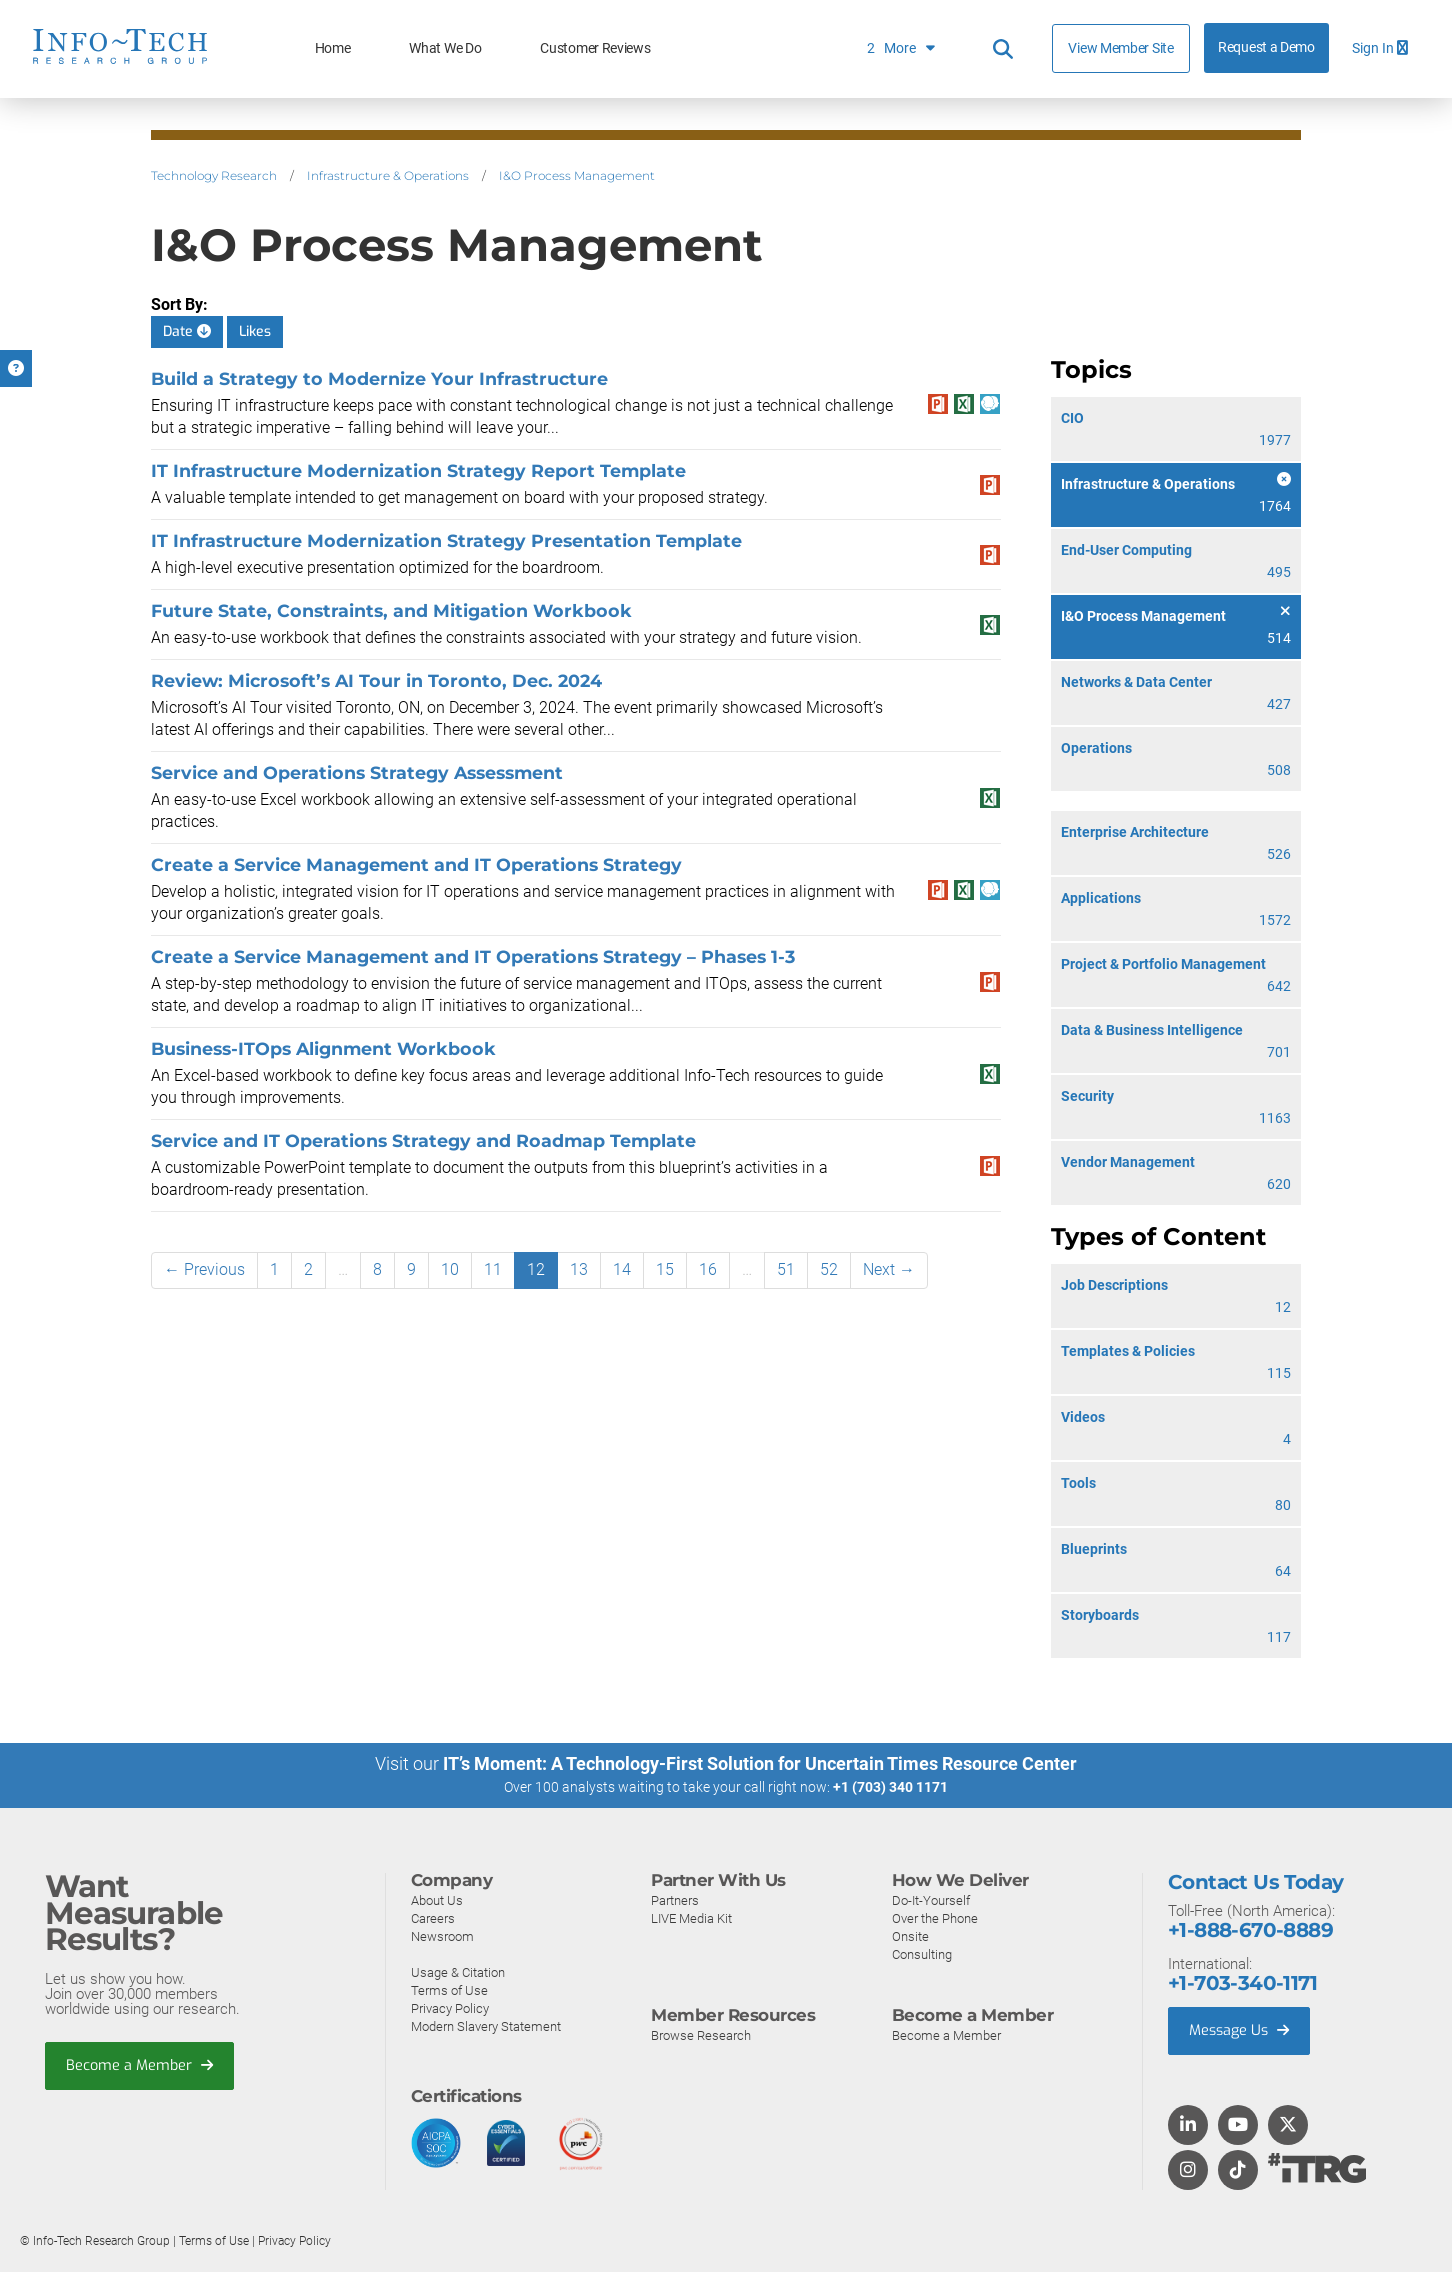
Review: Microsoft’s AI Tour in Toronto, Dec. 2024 (376, 680)
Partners (675, 1899)
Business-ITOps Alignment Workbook (323, 1048)
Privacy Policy (450, 2007)
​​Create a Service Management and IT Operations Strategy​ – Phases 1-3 (473, 956)
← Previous (204, 1269)
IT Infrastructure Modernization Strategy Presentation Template (446, 540)
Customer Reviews (595, 48)
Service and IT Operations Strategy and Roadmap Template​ (423, 1140)
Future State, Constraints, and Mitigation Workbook (391, 610)
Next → (889, 1269)
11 (493, 1269)
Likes (255, 331)
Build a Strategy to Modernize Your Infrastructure (379, 378)
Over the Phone (935, 1917)
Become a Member (141, 2066)
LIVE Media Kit (691, 1917)
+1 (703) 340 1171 (890, 1787)
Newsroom (442, 1935)
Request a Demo (1266, 47)
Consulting (922, 1953)
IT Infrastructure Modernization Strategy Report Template (418, 470)
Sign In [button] (1380, 48)
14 (622, 1269)
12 (536, 1269)
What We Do (445, 48)
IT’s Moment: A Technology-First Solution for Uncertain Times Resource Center (760, 1763)
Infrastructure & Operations (388, 175)
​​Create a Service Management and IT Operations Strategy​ (416, 864)
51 (786, 1269)
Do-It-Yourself (931, 1899)
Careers (433, 1917)
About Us (437, 1899)
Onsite (910, 1935)
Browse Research (701, 2034)
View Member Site (1120, 48)
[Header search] (1003, 49)
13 (579, 1269)
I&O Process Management (577, 175)
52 (829, 1269)
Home (333, 48)
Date (187, 331)
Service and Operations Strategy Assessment (357, 772)
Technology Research (214, 175)
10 (450, 1269)
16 (708, 1269)
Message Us (1241, 2031)
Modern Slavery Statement (486, 2025)
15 (665, 1269)
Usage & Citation (458, 1971)
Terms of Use (449, 1989)
